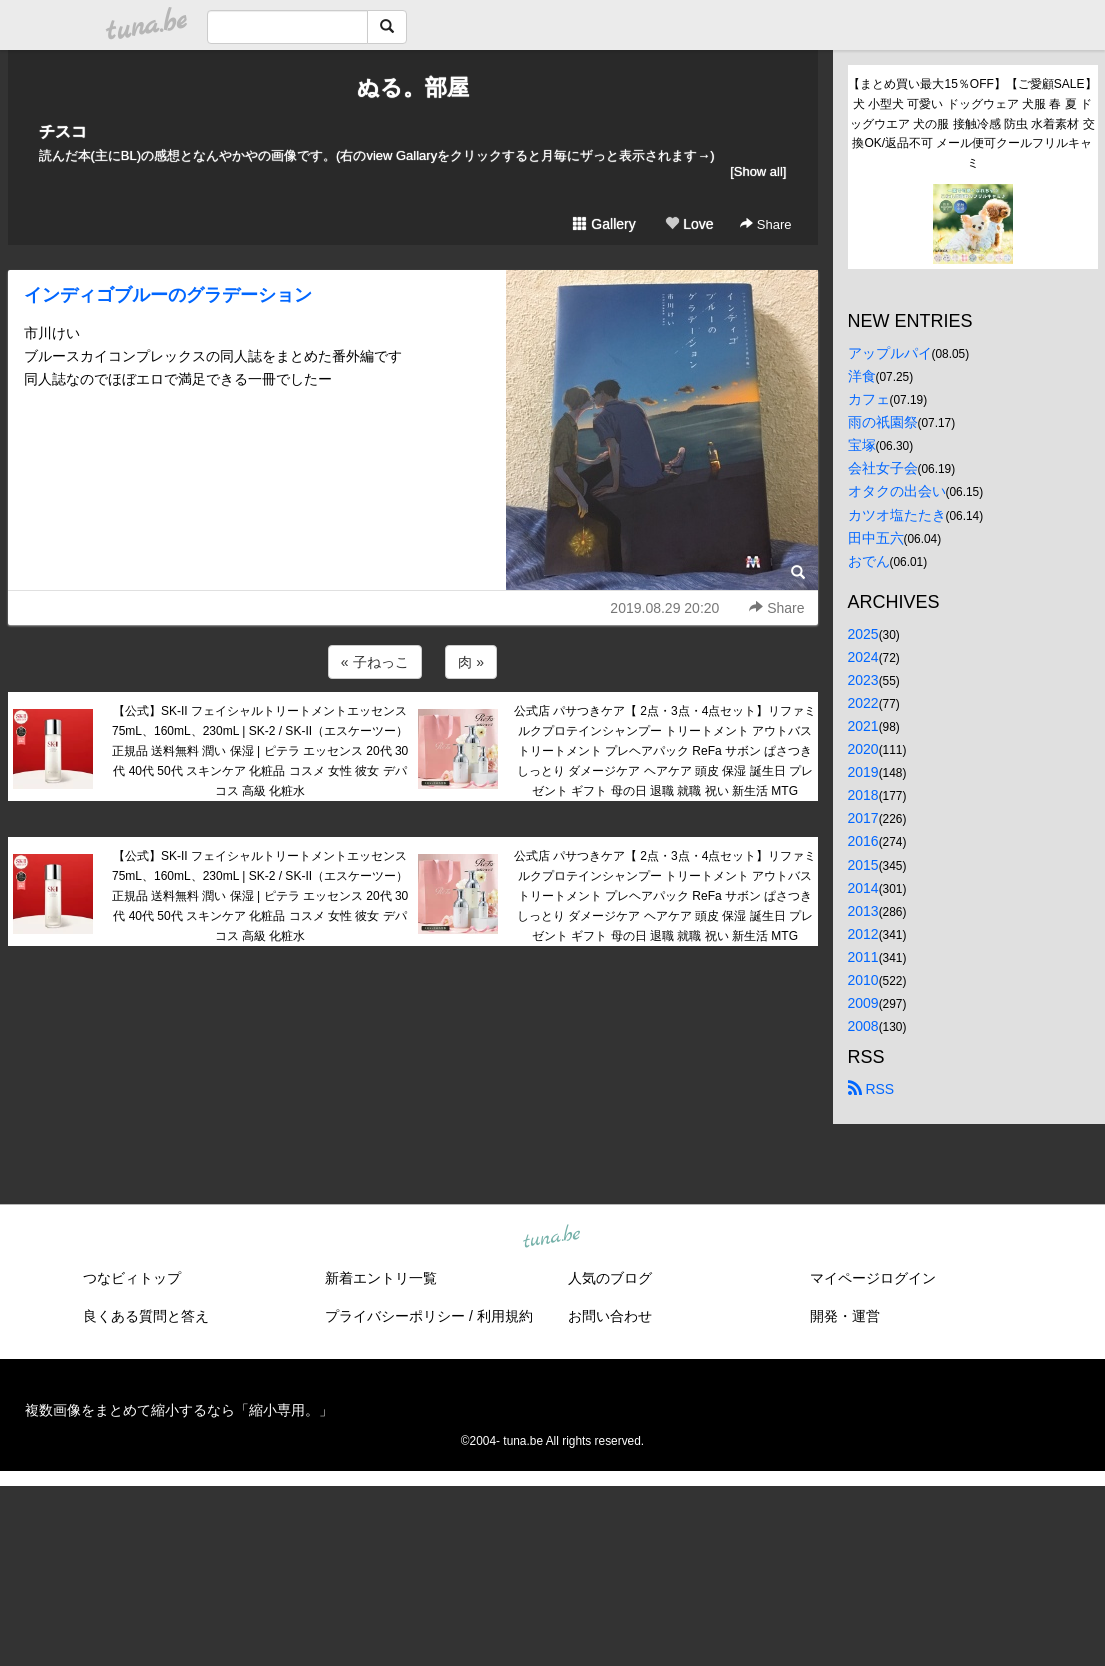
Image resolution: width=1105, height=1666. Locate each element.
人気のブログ (610, 1278)
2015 (863, 865)
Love (689, 224)
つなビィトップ (132, 1278)
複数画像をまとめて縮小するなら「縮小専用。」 (179, 1410)
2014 (863, 888)
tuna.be (552, 1238)
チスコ (63, 131)
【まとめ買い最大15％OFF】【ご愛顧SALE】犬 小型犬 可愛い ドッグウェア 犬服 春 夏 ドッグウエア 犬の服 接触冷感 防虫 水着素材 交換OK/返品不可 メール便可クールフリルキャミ (972, 123)
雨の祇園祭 (883, 422)
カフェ (869, 399)
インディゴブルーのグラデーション (168, 295)
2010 (863, 980)
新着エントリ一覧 (381, 1278)
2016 (863, 841)
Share (765, 224)
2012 (863, 934)
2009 (863, 1003)
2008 (863, 1026)
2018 (863, 795)
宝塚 (862, 445)
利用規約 (505, 1316)
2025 (863, 634)
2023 (863, 680)
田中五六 (876, 538)
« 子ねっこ (375, 662)
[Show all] (758, 171)
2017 (863, 818)
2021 (863, 726)
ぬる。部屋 (413, 87)
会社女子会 (883, 468)
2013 (863, 911)
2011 (863, 957)
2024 (863, 657)
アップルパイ (890, 353)
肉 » (471, 662)
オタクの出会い (897, 491)
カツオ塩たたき (897, 515)
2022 (863, 703)
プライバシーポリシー (395, 1316)
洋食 (862, 376)
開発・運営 (845, 1316)
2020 (863, 749)
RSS (871, 1089)
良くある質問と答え (146, 1316)
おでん (869, 561)
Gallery (604, 224)
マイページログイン (873, 1278)
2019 (863, 772)
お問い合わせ (610, 1316)
